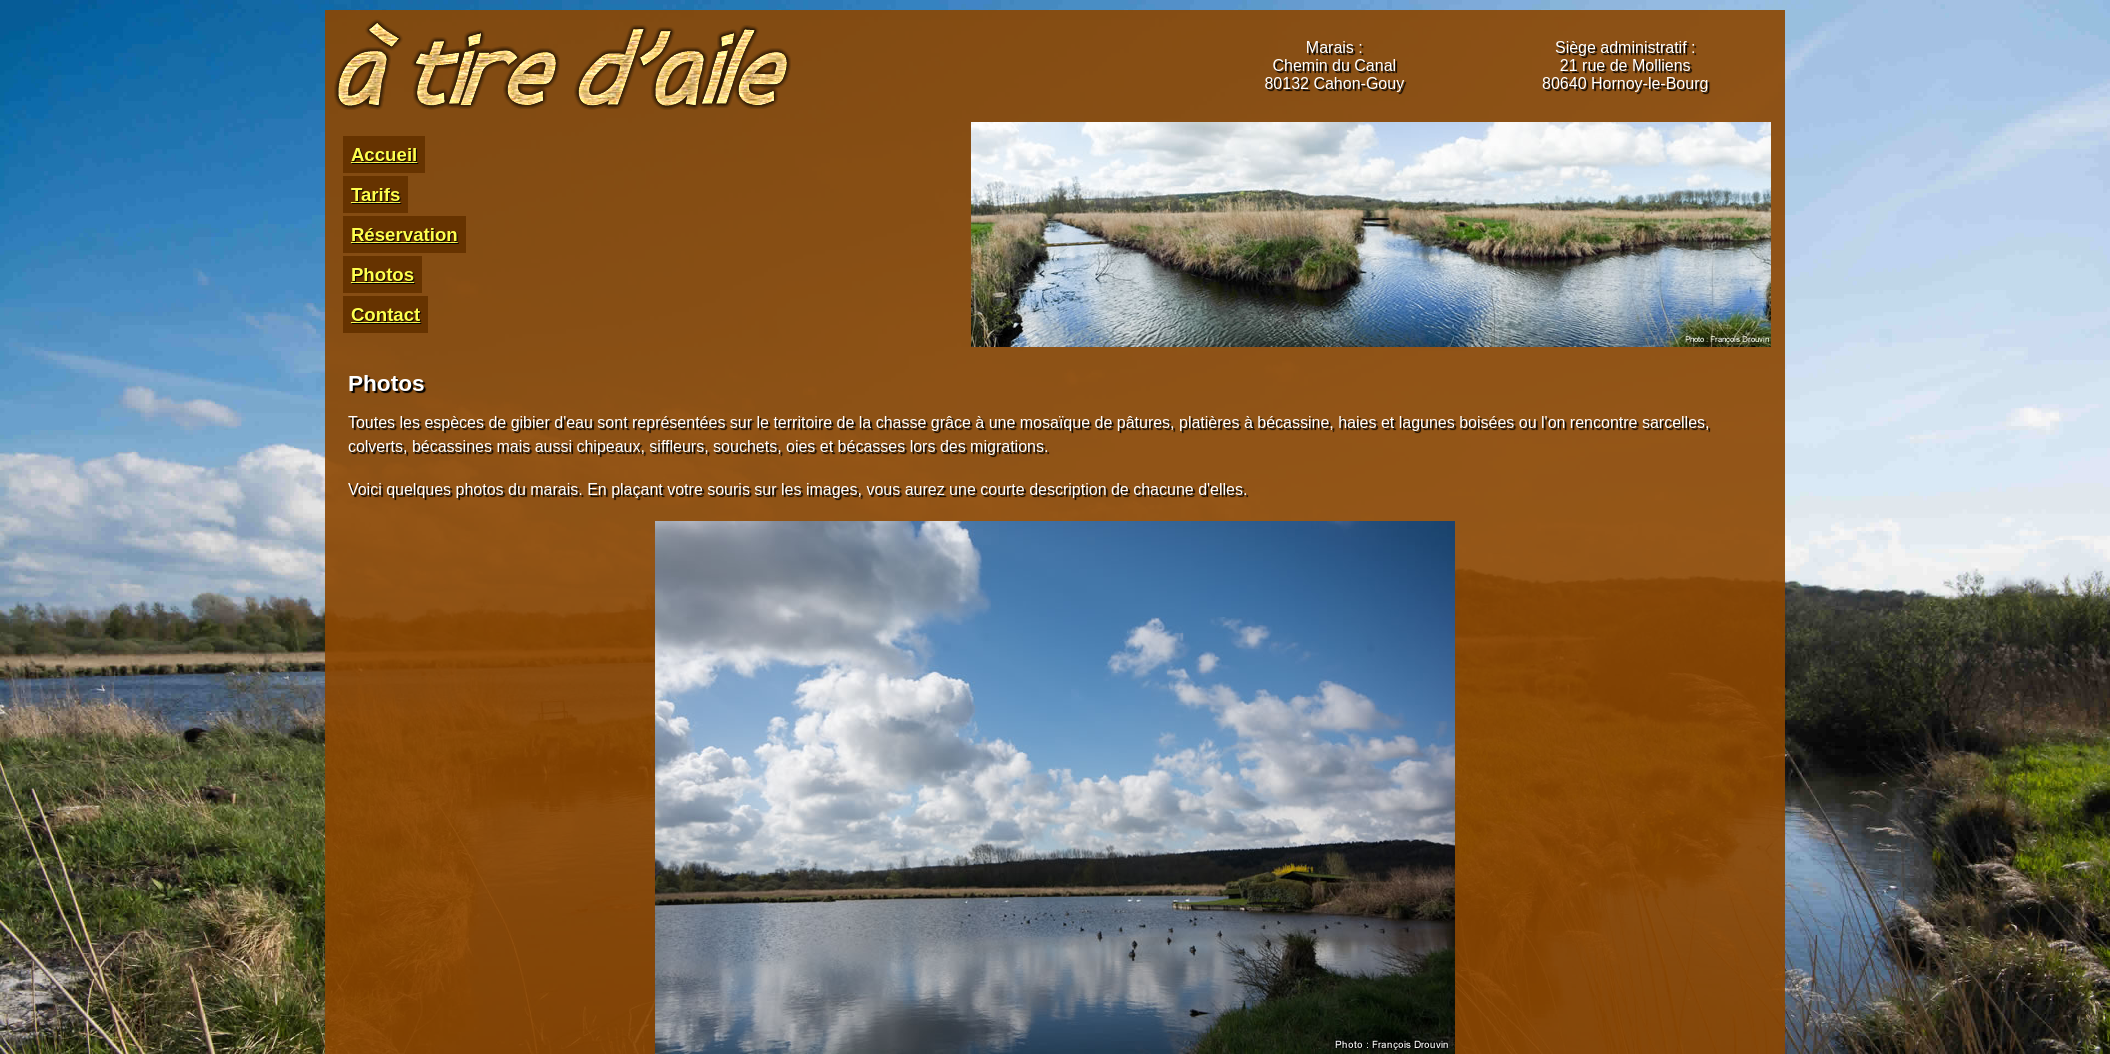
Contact (385, 314)
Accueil (384, 154)
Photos (382, 274)
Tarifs (375, 194)
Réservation (404, 234)
